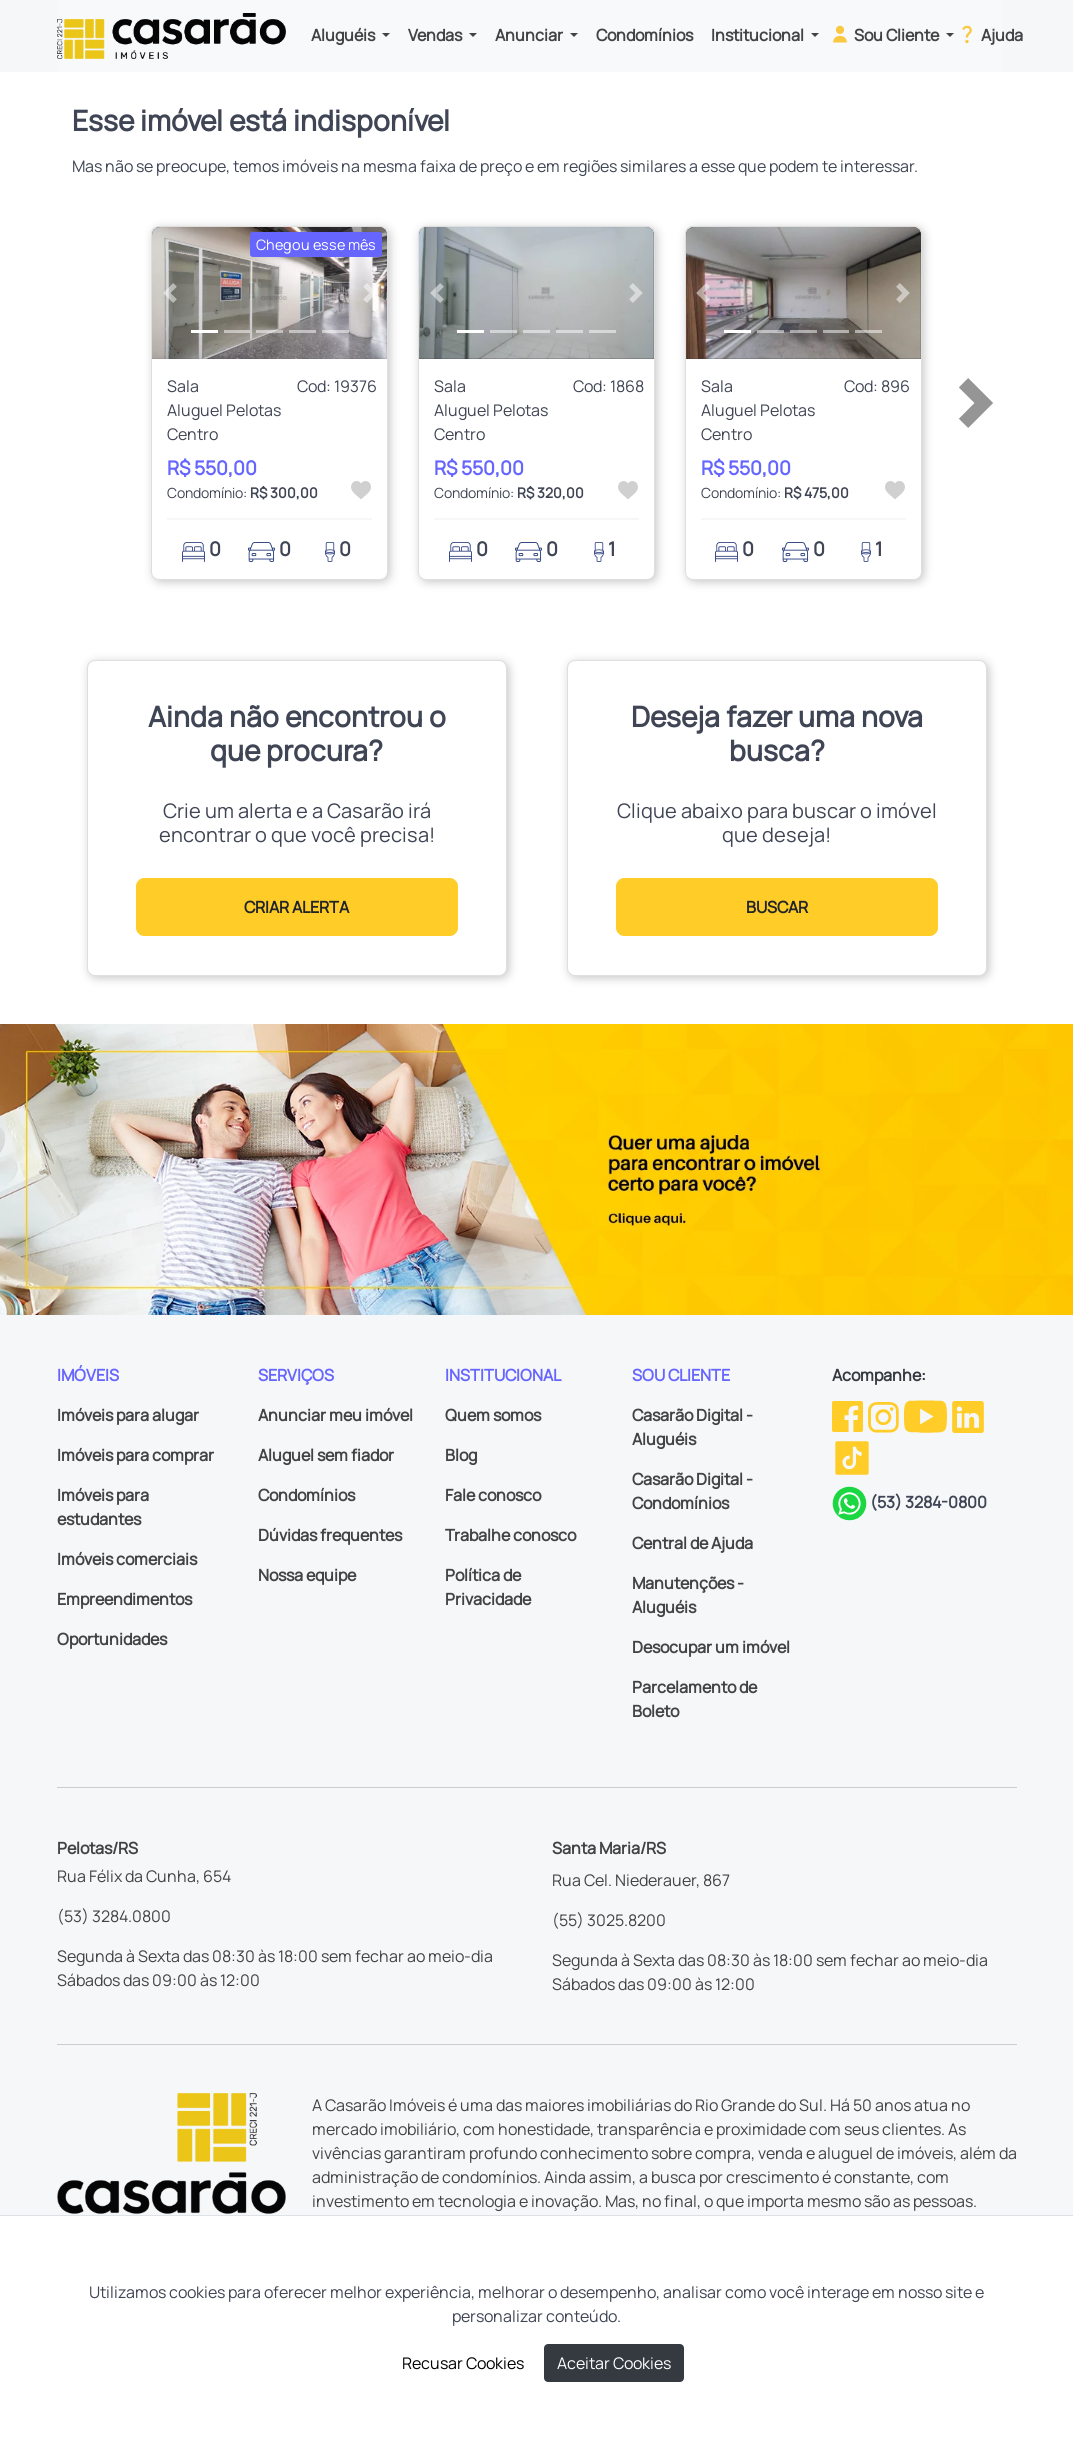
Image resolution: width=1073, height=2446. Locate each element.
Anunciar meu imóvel (335, 1415)
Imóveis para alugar (128, 1415)
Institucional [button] (759, 35)
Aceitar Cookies (614, 2363)
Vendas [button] (436, 35)
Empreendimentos (124, 1599)
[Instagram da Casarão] (885, 1415)
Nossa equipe (307, 1575)
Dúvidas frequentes (330, 1535)
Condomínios (644, 35)
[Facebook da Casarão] (849, 1415)
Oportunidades (112, 1639)
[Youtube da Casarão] (927, 1415)
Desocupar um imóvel (711, 1647)
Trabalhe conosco (510, 1535)
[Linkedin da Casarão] (968, 1415)
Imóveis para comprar (135, 1455)
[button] (169, 293)
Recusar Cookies (463, 2363)
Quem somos (493, 1415)
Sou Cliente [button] (885, 34)
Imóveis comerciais (127, 1559)
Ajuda (989, 34)
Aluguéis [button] (344, 35)
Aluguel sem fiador (326, 1455)
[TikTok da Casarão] (852, 1457)
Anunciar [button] (530, 35)
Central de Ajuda (692, 1543)
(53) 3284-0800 (928, 1502)
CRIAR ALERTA (296, 907)
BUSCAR (777, 907)
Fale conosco (493, 1495)
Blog (461, 1455)
